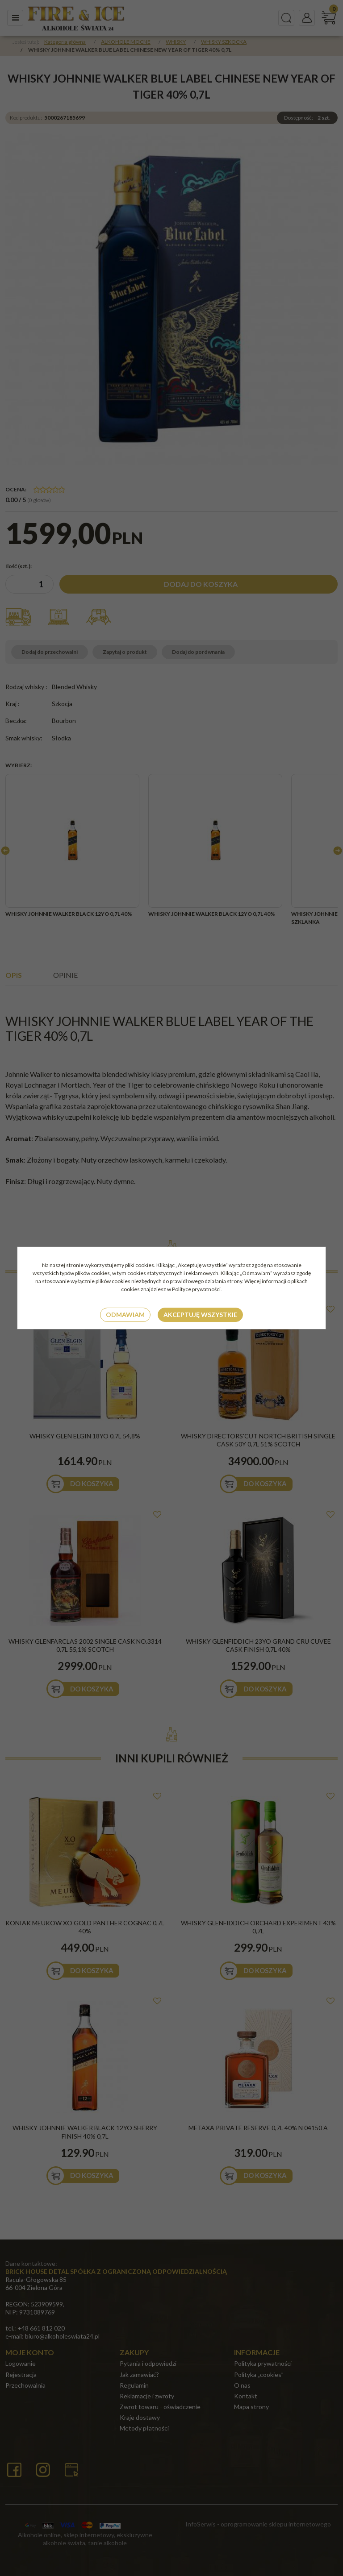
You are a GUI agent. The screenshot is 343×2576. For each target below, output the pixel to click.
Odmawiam (125, 1314)
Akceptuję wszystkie (200, 1314)
